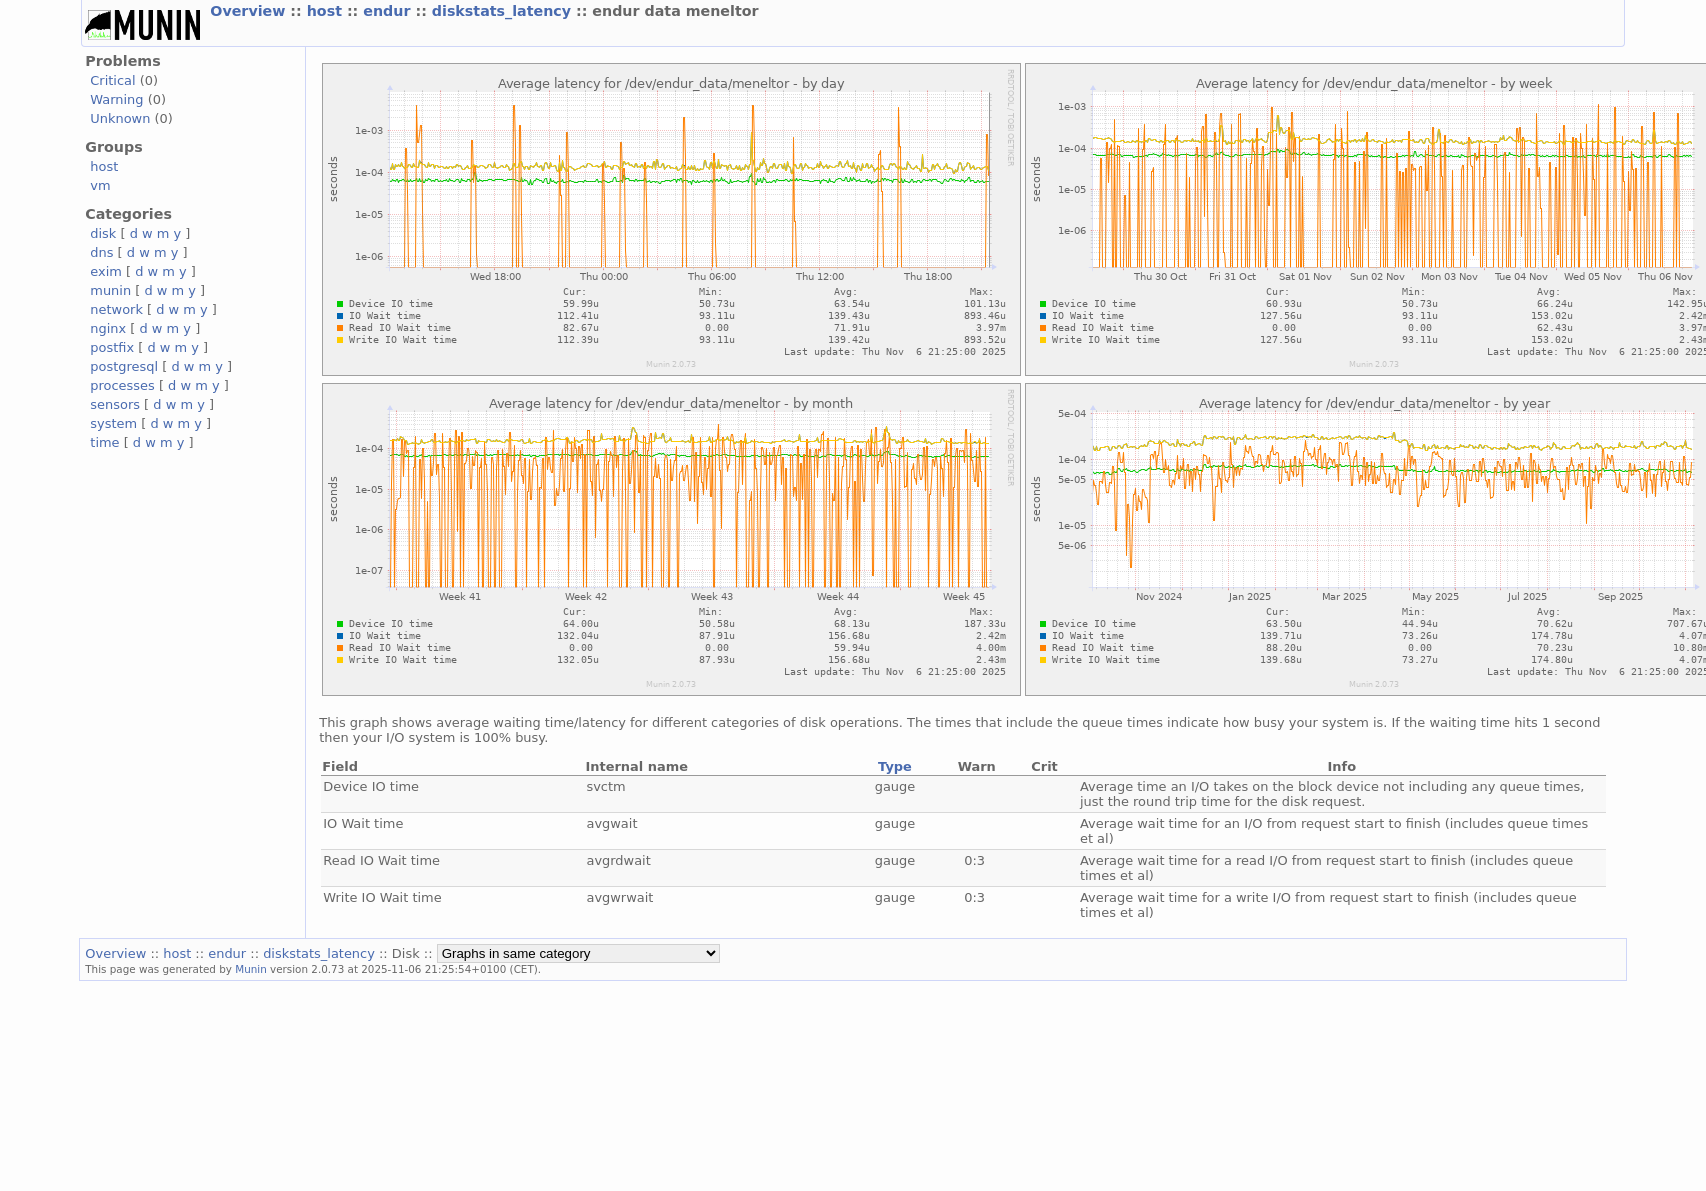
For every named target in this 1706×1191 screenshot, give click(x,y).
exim (106, 271)
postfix (112, 347)
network (116, 309)
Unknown (120, 118)
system (113, 423)
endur (389, 11)
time (104, 442)
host (327, 11)
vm (100, 185)
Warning (116, 99)
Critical (112, 80)
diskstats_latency (504, 11)
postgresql (124, 366)
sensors (115, 404)
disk (103, 233)
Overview (250, 11)
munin (110, 290)
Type (895, 766)
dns (101, 252)
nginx (108, 328)
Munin (251, 969)
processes (122, 385)
